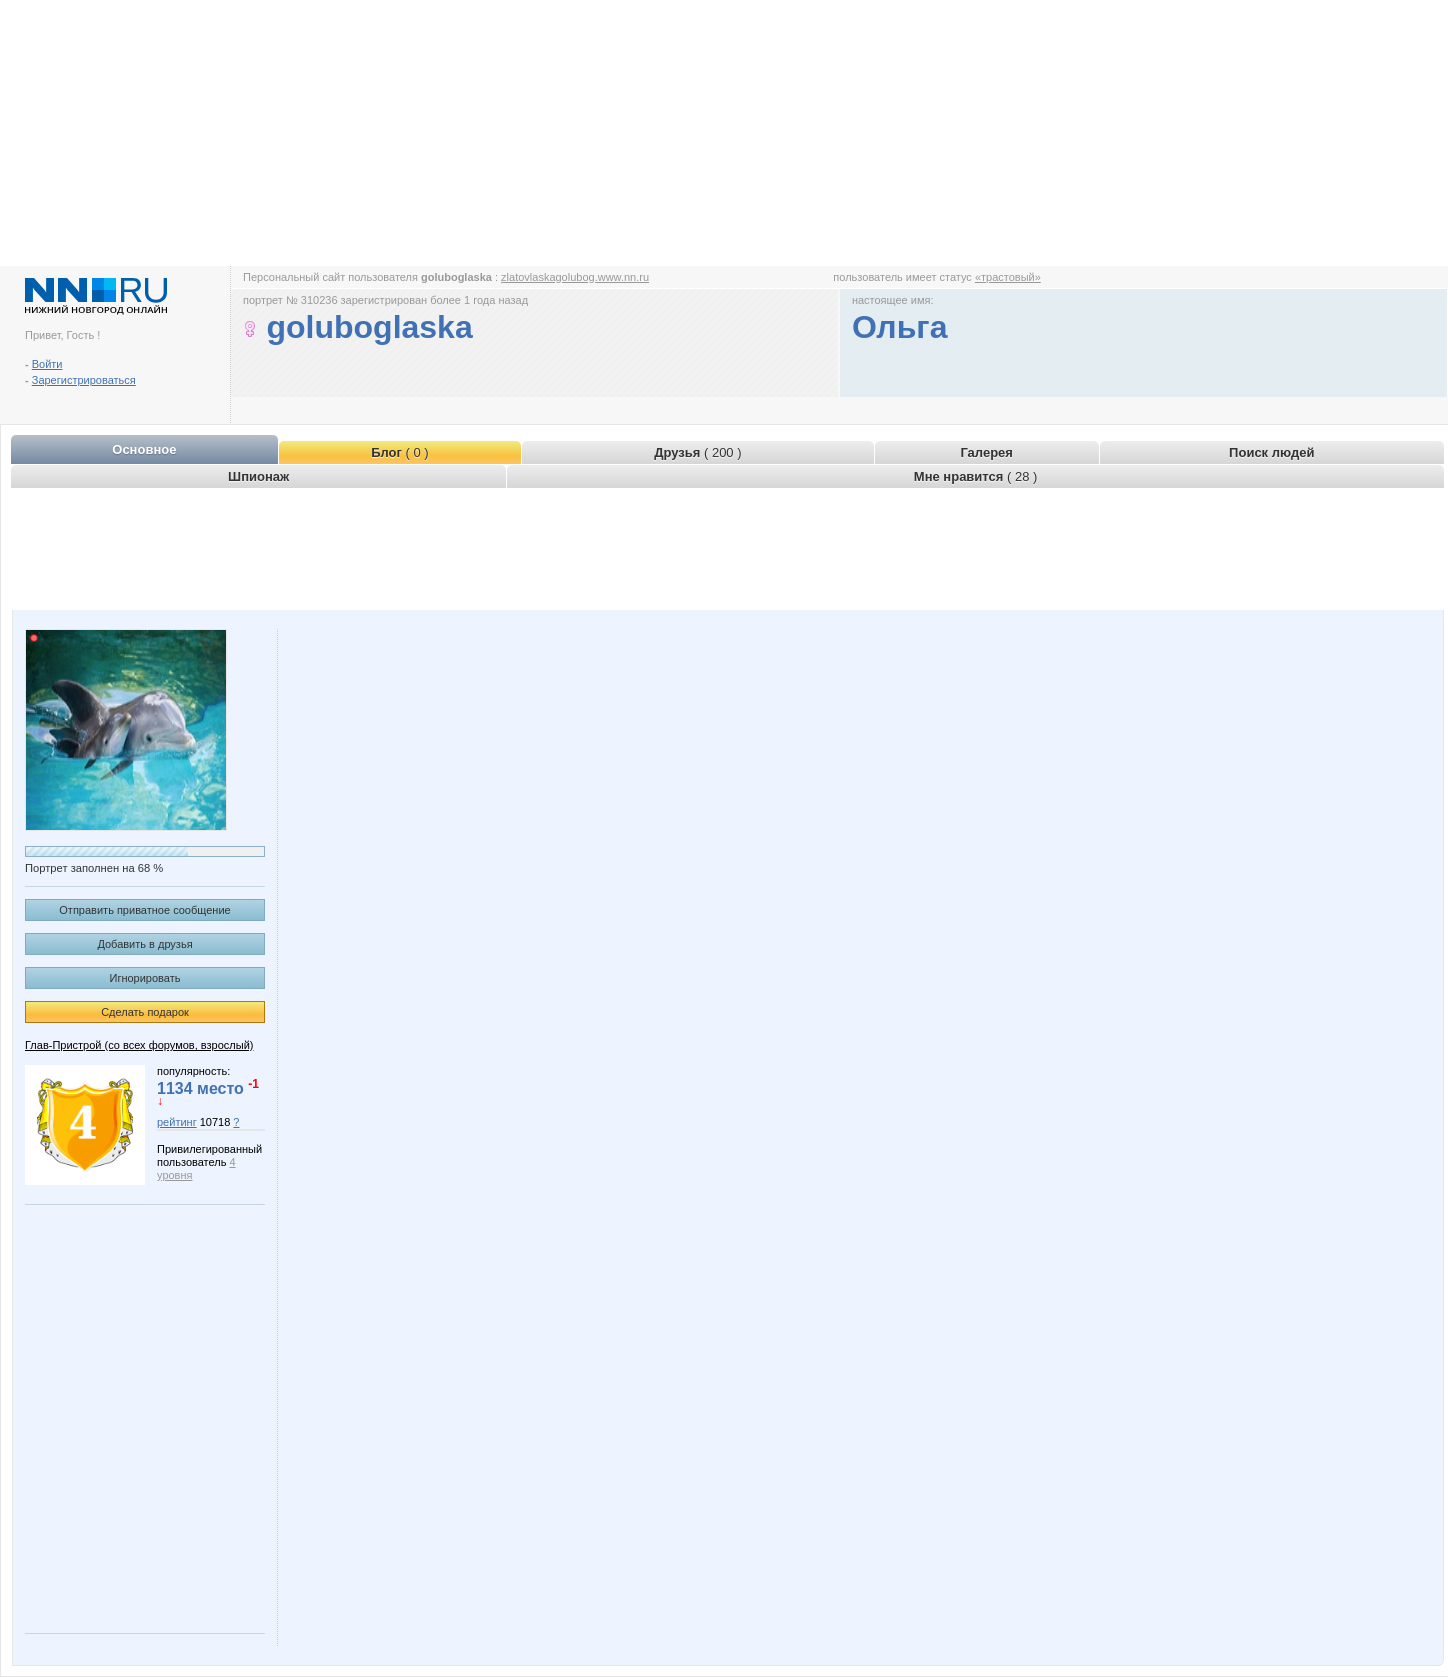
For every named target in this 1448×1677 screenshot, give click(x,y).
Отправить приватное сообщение (144, 910)
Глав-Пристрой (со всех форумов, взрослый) (139, 1045)
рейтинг (177, 1122)
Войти (47, 364)
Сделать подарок (145, 1012)
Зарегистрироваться (84, 380)
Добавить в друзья (144, 944)
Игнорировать (145, 978)
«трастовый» (1008, 277)
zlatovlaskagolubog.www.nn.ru (575, 277)
